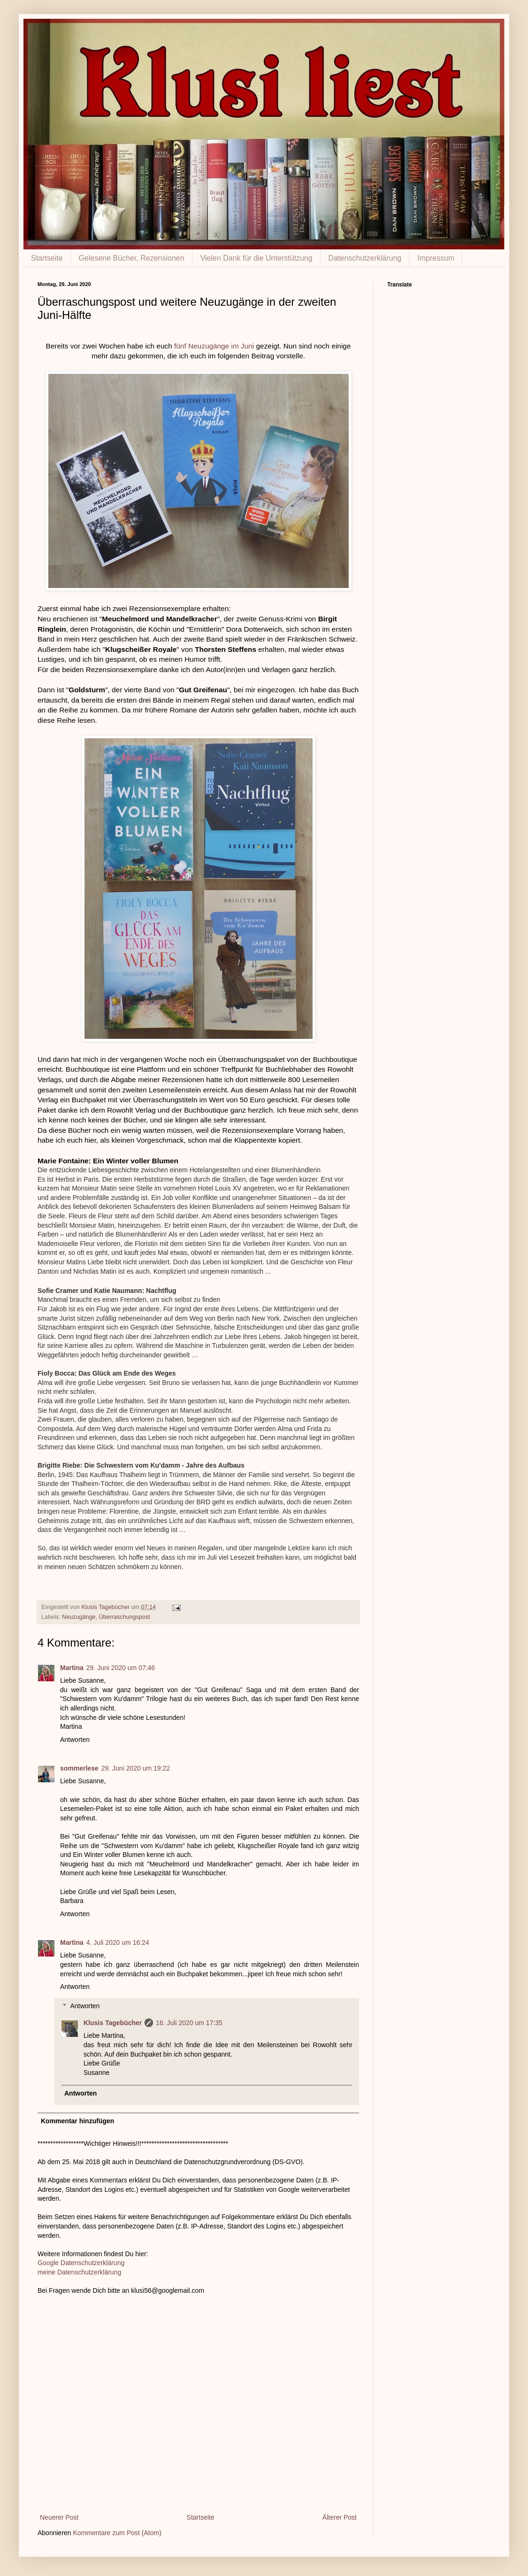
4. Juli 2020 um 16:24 (117, 1942)
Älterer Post (339, 2517)
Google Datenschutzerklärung (81, 2263)
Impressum (435, 258)
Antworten (75, 1739)
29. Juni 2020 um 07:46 (120, 1667)
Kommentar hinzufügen (77, 2121)
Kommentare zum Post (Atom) (117, 2533)
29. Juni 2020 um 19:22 (135, 1768)
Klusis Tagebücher (106, 1607)
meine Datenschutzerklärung (79, 2272)
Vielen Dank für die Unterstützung (256, 258)
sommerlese (79, 1768)
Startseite (47, 258)
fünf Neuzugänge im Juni (214, 346)
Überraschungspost (124, 1617)
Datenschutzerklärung (365, 258)
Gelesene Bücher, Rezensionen (131, 258)
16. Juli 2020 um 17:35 (189, 2023)
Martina (72, 1667)
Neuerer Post (59, 2517)
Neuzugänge (78, 1617)
